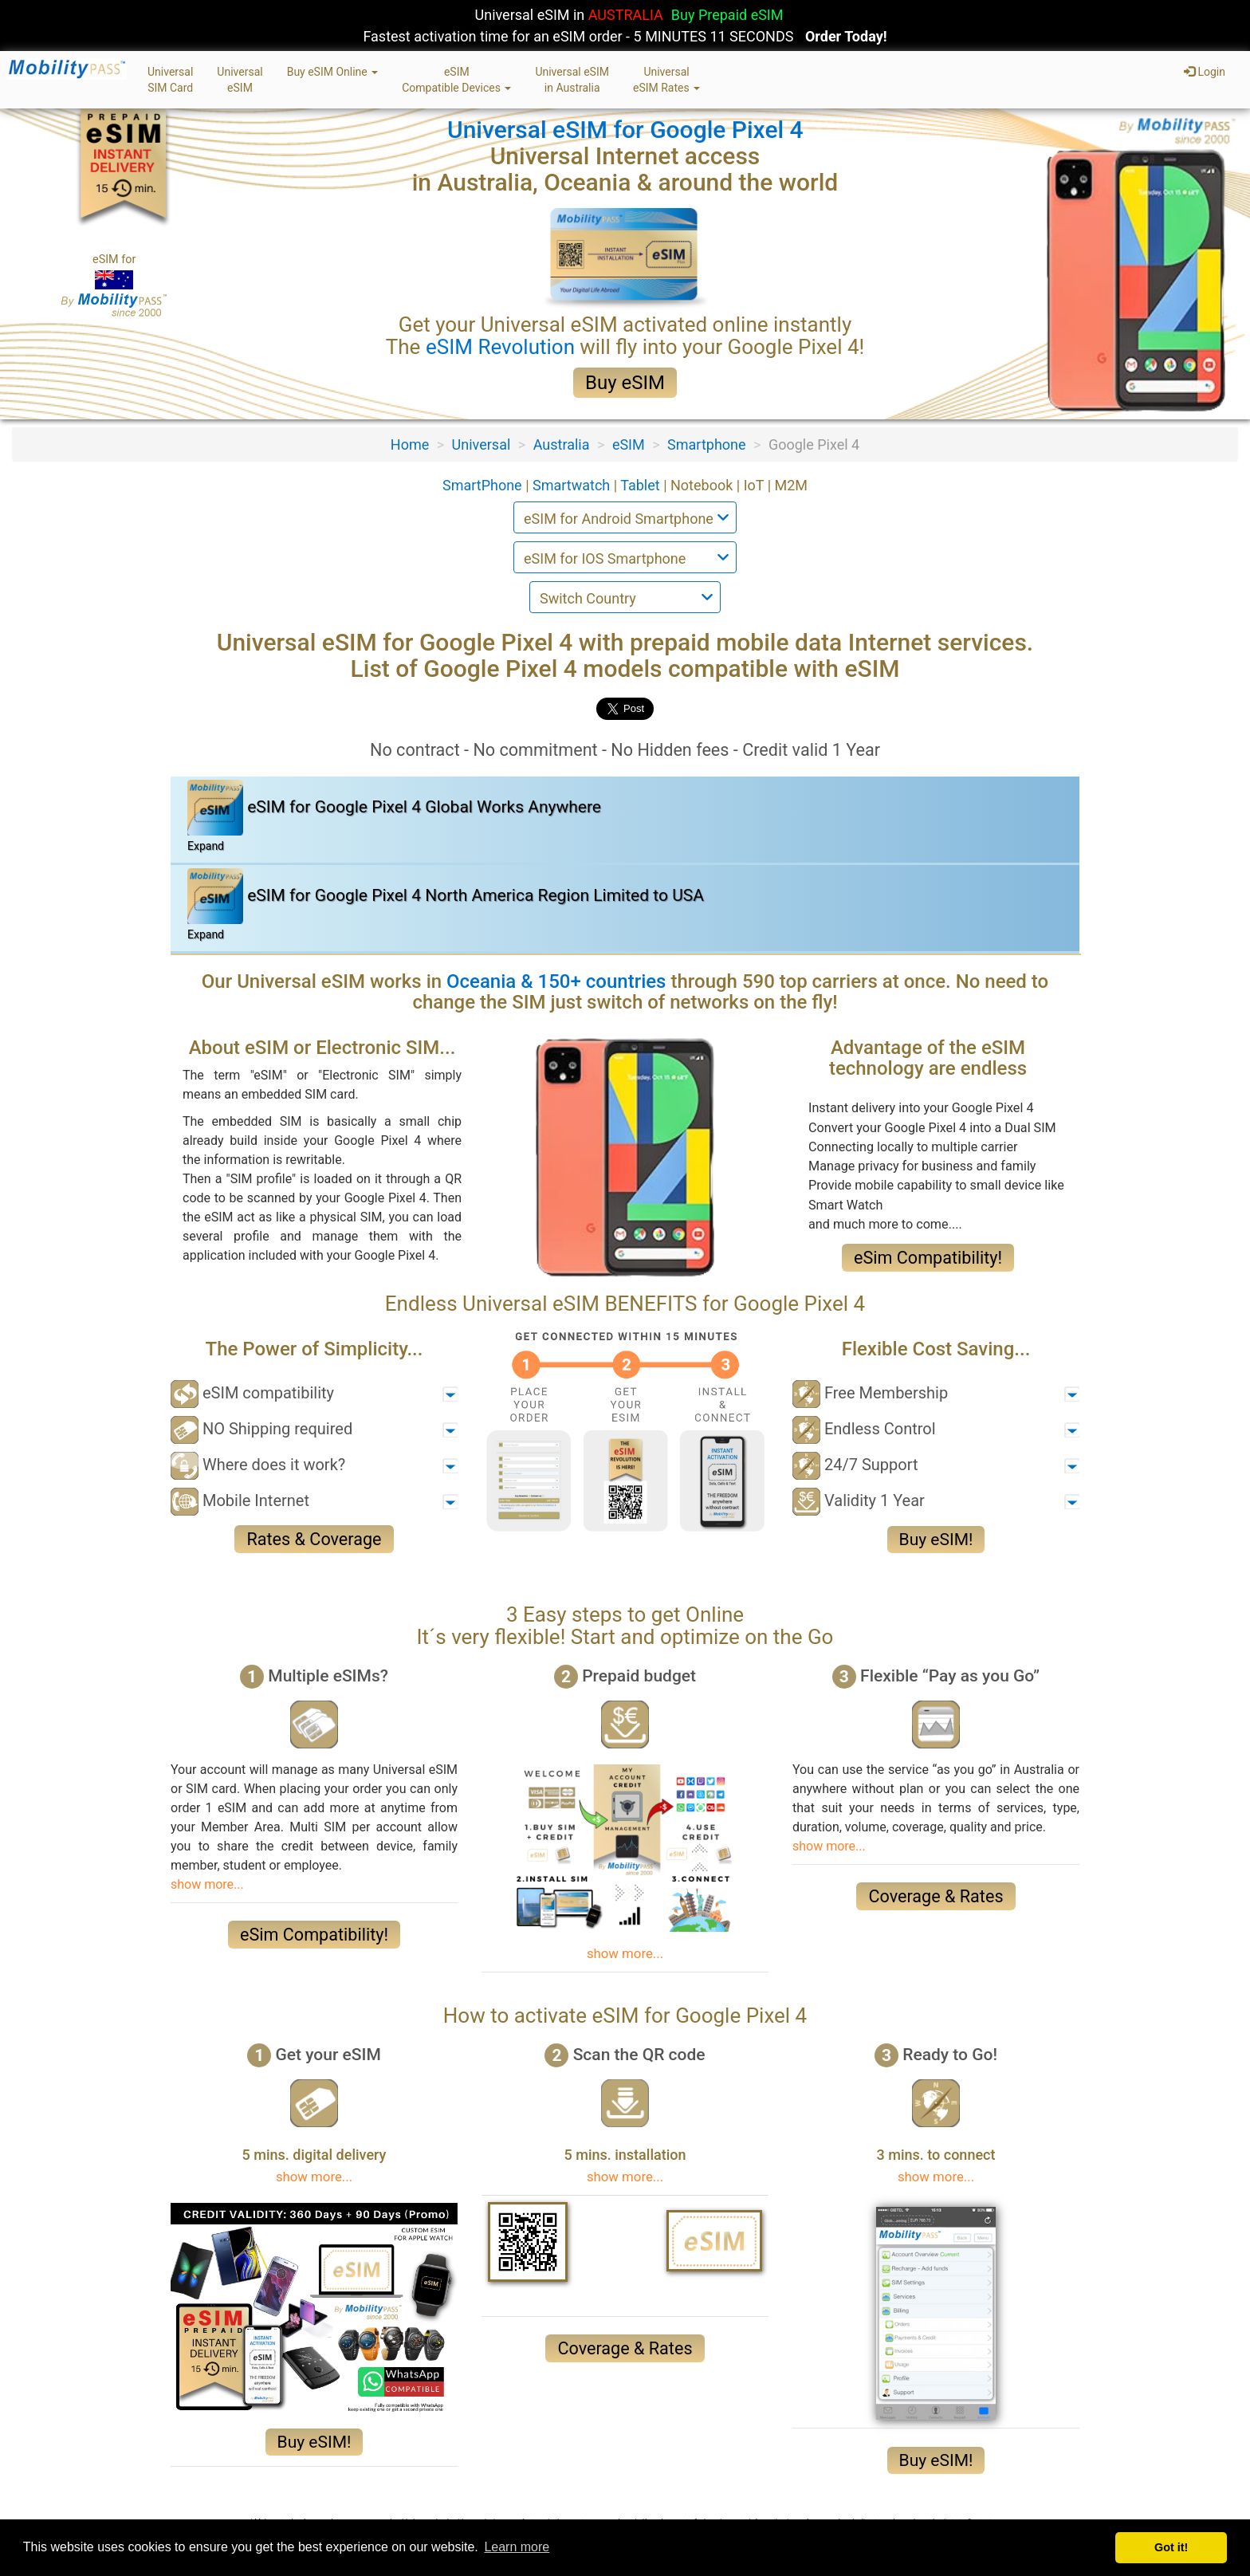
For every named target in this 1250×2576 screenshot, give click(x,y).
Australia (561, 444)
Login (1204, 71)
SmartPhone (483, 485)
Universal (481, 444)
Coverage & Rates (935, 1896)
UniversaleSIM (239, 79)
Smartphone (706, 444)
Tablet (641, 485)
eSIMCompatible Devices (456, 79)
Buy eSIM (625, 383)
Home (410, 444)
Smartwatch (573, 485)
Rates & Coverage (313, 1539)
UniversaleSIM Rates (666, 79)
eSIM (628, 444)
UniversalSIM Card (170, 79)
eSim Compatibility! (928, 1258)
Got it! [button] (1171, 2547)
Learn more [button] (516, 2547)
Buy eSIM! (936, 1539)
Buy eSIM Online (333, 71)
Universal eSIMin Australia (572, 79)
